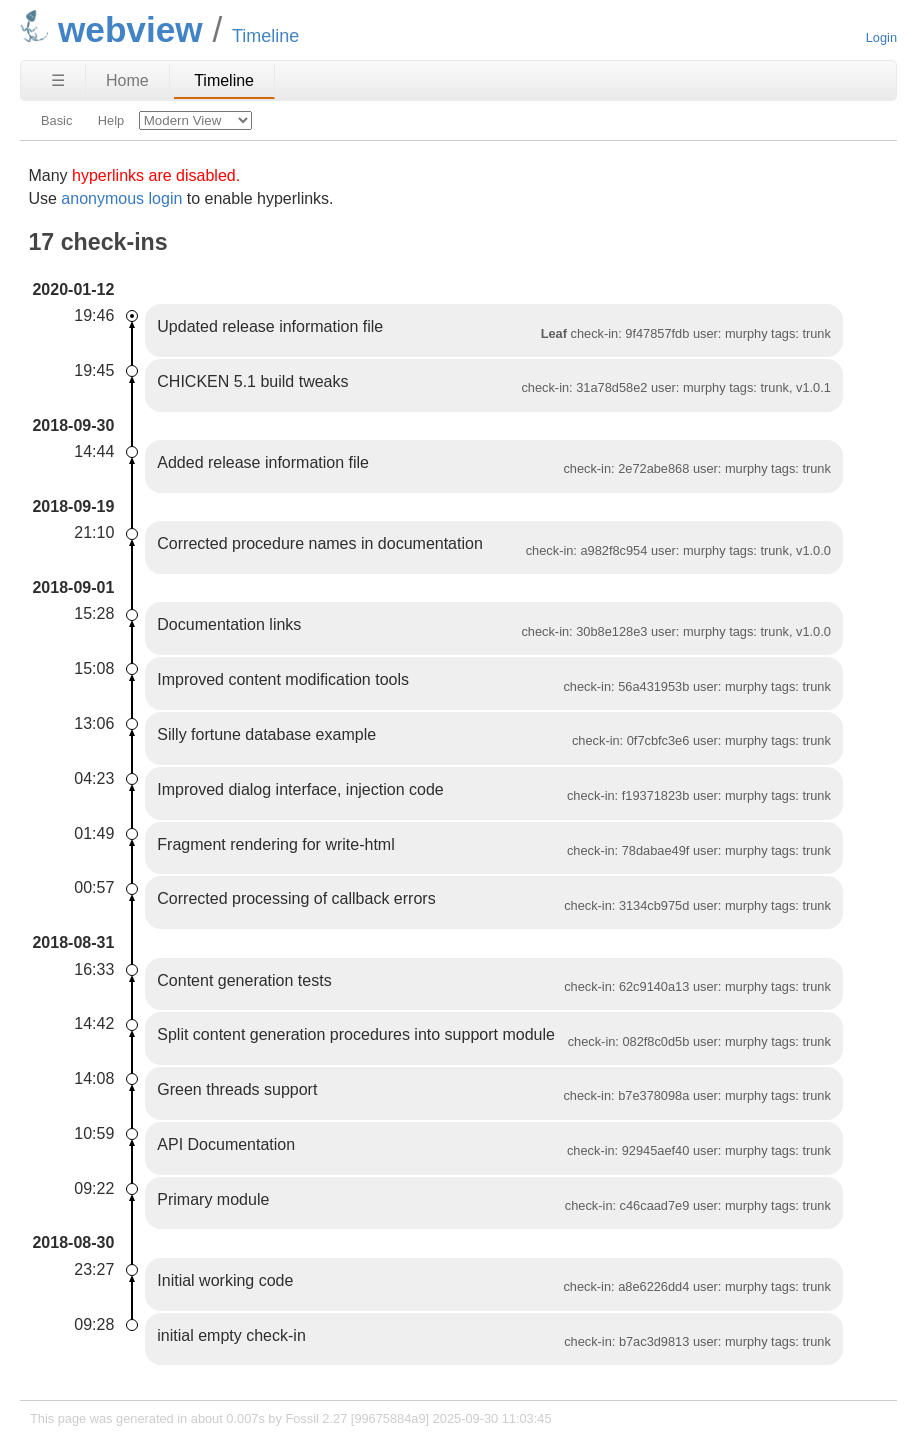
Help (111, 120)
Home (127, 80)
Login (881, 37)
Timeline (224, 80)
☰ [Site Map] (58, 80)
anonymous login (121, 198)
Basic (56, 120)
